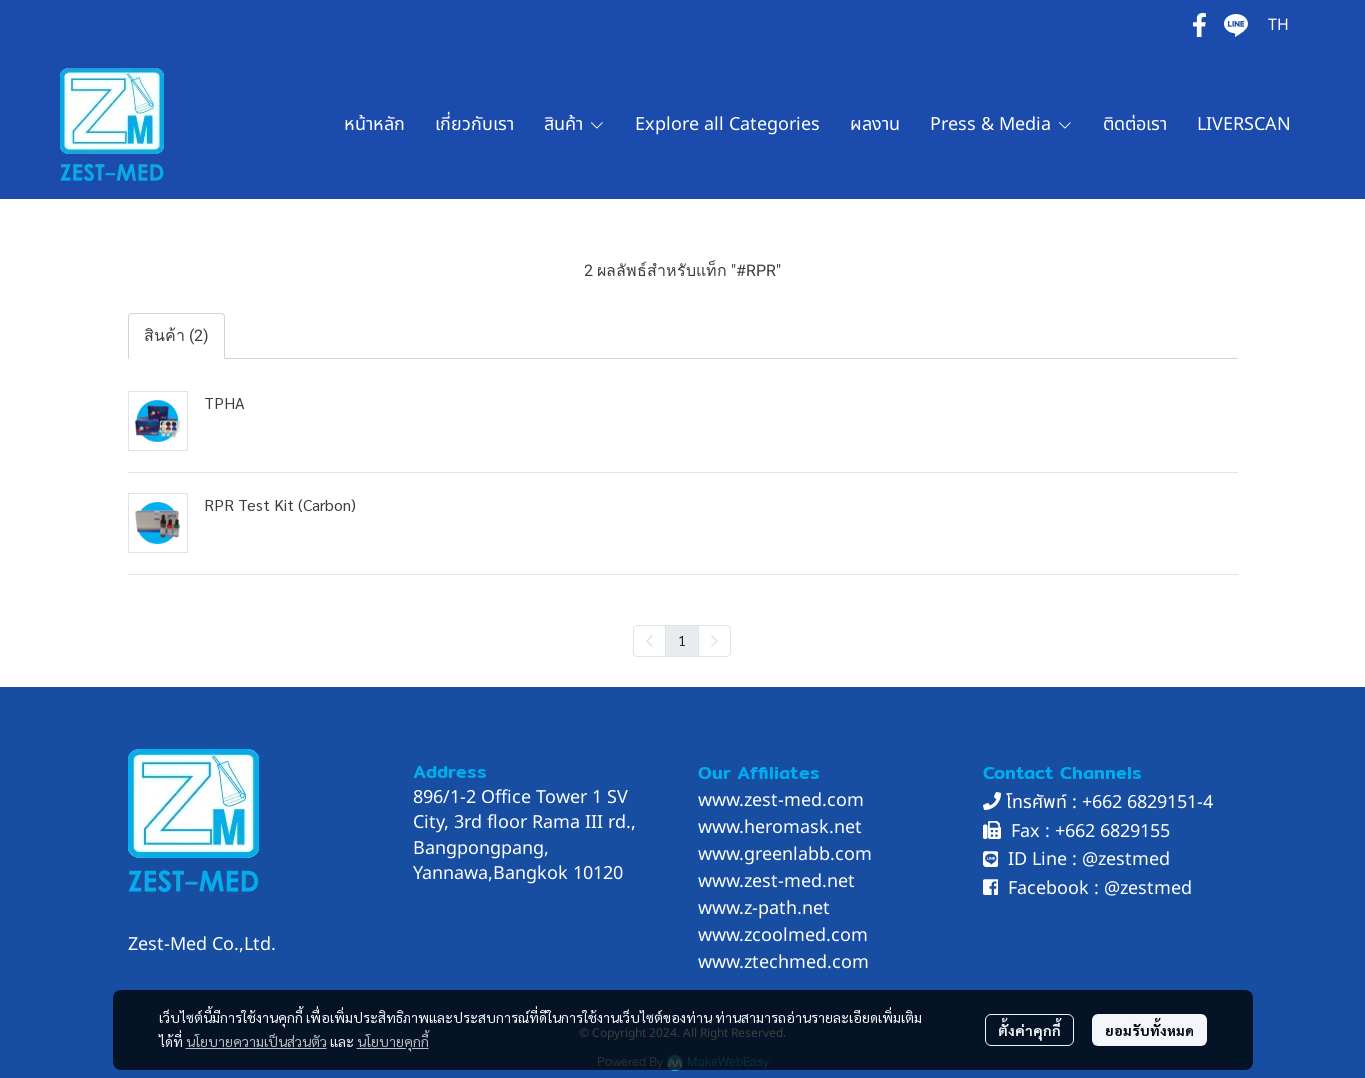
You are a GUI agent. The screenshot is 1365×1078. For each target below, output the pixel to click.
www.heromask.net (780, 827)
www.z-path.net (764, 908)
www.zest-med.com (781, 800)
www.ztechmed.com (783, 962)
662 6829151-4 (1152, 802)
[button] (1278, 25)
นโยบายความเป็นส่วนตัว (256, 1041)
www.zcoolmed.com (783, 935)
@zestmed (1126, 859)
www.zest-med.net (776, 881)
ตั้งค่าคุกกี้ (1029, 1030)
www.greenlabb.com (785, 854)
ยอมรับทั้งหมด (1149, 1030)
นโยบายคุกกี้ (393, 1041)
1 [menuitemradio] (682, 640)
